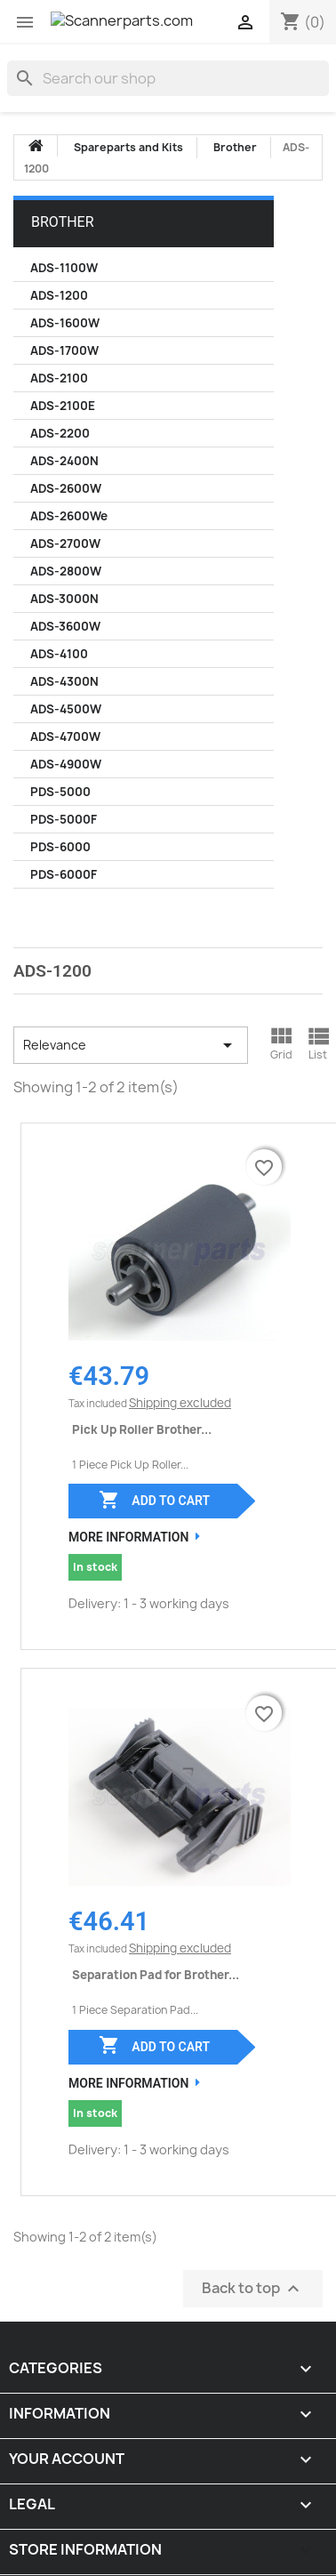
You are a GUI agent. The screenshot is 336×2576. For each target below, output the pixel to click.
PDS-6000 (60, 847)
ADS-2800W (65, 571)
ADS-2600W (65, 488)
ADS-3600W (65, 626)
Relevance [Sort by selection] (130, 1045)
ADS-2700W (65, 543)
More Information (128, 1537)
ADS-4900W (65, 764)
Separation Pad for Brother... (155, 1974)
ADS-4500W (65, 709)
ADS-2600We (69, 516)
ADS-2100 (59, 378)
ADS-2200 (60, 433)
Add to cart (154, 1499)
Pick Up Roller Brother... (142, 1429)
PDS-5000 (60, 792)
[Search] (168, 78)
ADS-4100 (59, 654)
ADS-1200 (59, 295)
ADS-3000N (64, 599)
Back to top (253, 2288)
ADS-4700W (65, 737)
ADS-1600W (65, 323)
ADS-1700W (64, 350)
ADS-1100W (64, 268)
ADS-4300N (64, 681)
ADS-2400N (64, 461)
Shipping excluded (180, 1403)
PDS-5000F (63, 819)
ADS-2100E (62, 406)
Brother (62, 221)
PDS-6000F (63, 874)
